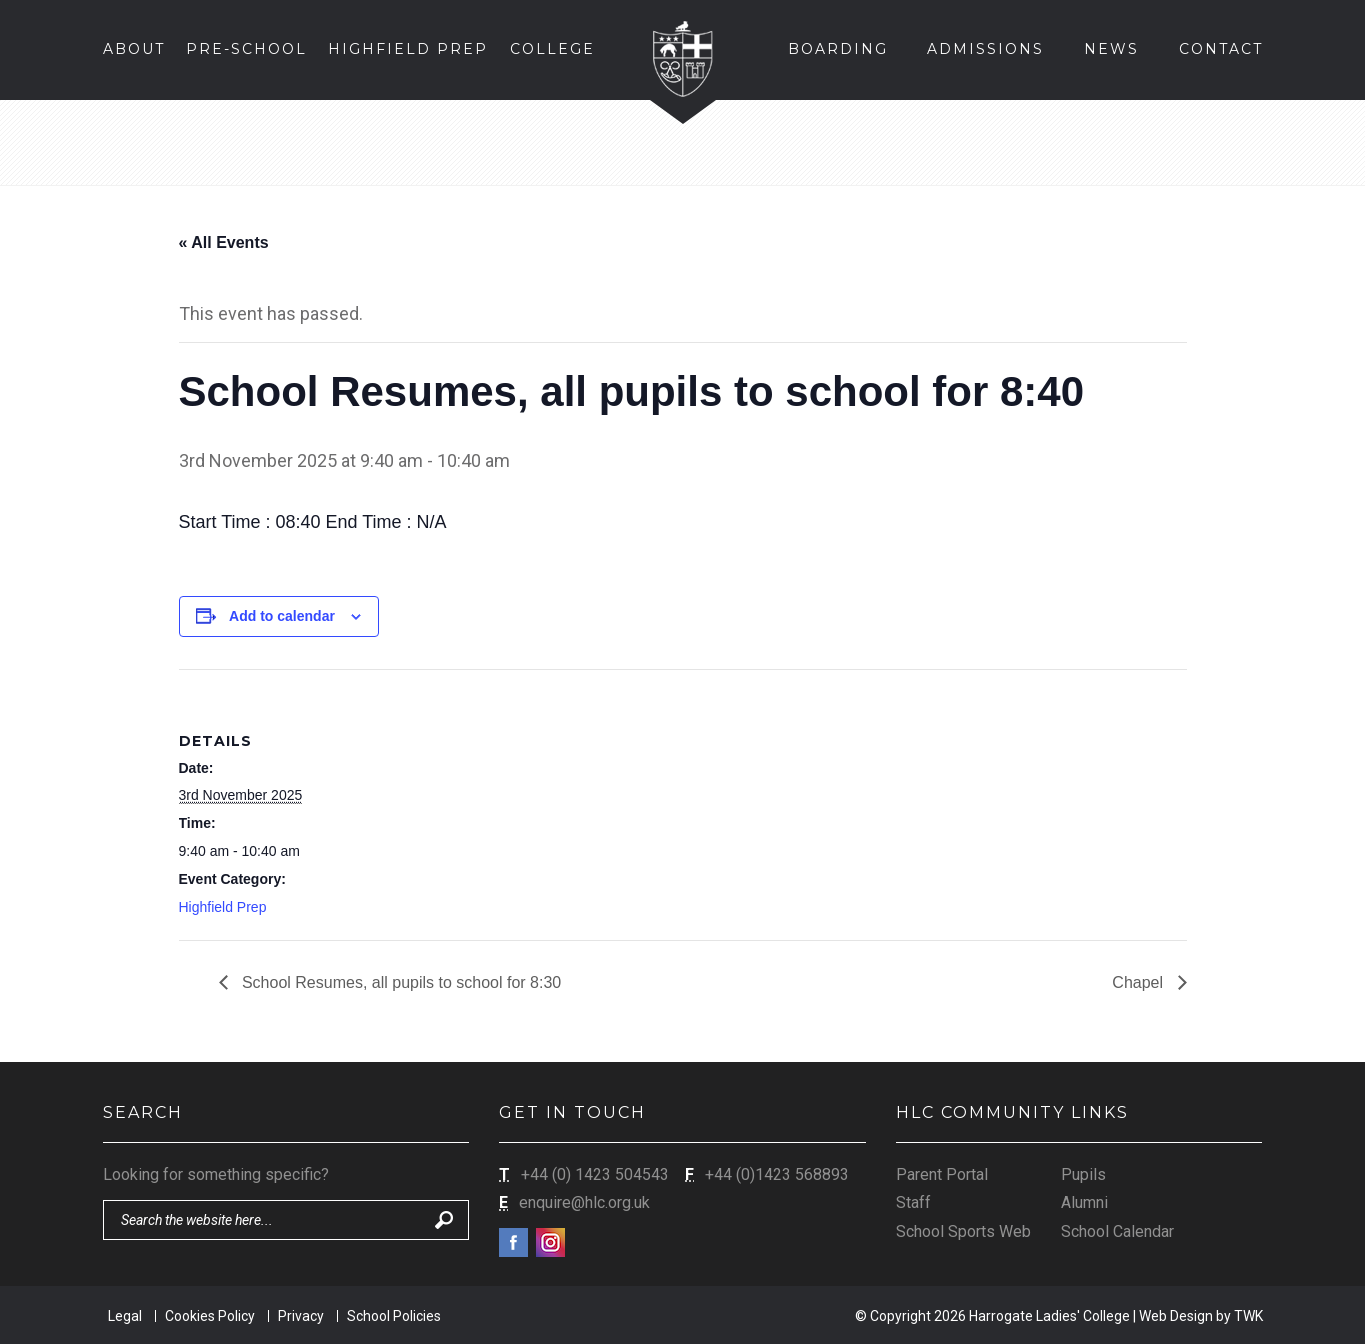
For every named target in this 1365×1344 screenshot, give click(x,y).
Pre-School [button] (246, 49)
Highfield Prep (223, 907)
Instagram (550, 1242)
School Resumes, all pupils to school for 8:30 (400, 982)
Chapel (1139, 982)
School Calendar (1117, 1231)
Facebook (513, 1242)
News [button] (1111, 49)
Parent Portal (942, 1174)
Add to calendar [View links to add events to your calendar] (282, 616)
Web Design (1176, 1316)
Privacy (301, 1316)
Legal (125, 1316)
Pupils (1083, 1174)
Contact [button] (1221, 49)
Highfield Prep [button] (408, 49)
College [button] (552, 49)
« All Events (224, 242)
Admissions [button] (985, 49)
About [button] (134, 49)
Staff (913, 1202)
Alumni (1084, 1202)
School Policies (394, 1316)
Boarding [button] (838, 49)
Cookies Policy (210, 1316)
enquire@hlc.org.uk (584, 1202)
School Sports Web (963, 1231)
